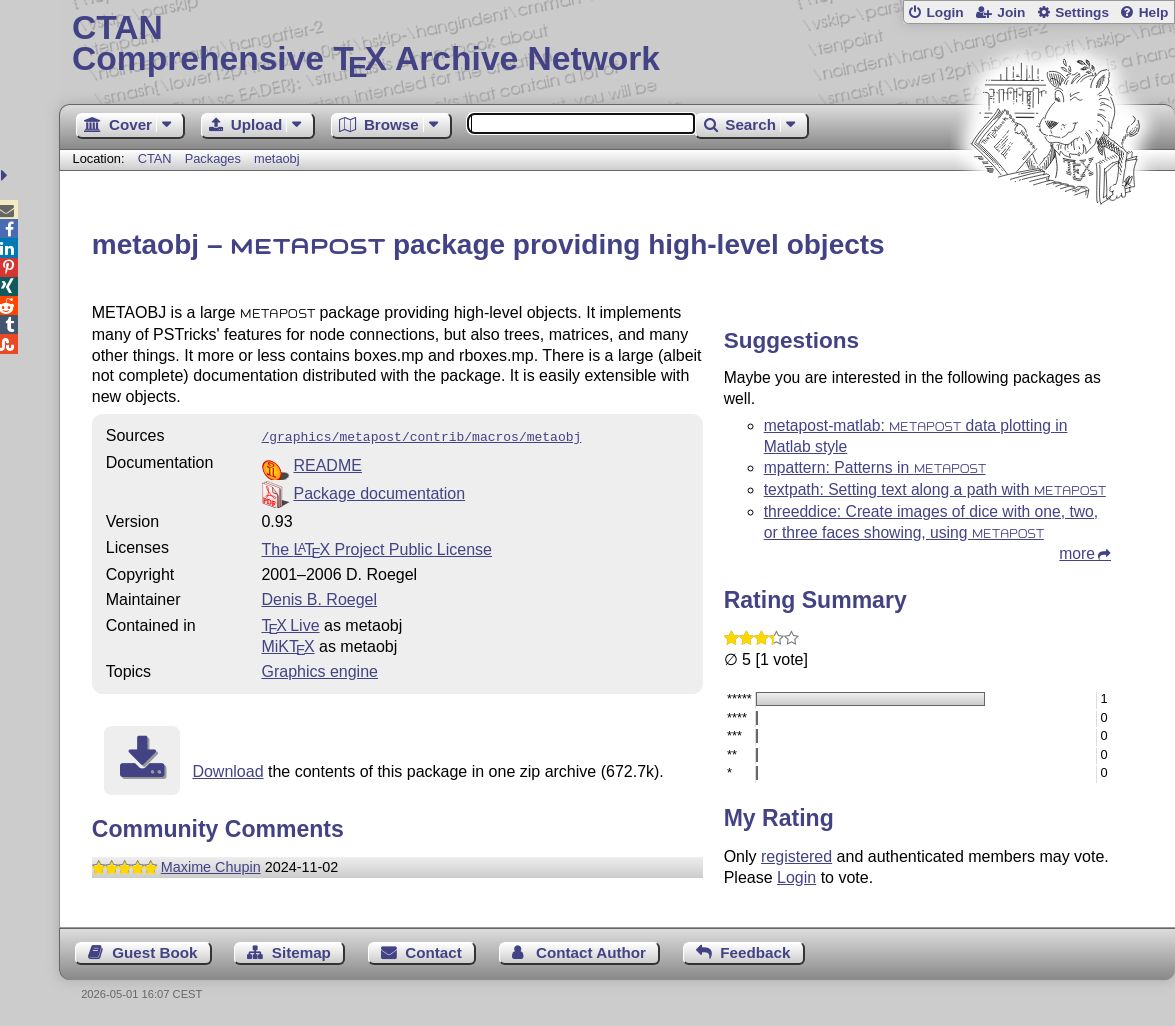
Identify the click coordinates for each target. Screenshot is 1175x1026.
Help (1154, 12)
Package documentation (379, 491)
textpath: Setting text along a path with (935, 489)
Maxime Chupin (211, 865)
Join (1011, 12)
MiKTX (287, 644)
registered (796, 856)
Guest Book (154, 952)
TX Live (290, 623)
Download (227, 769)
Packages (215, 158)
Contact (433, 952)
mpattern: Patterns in (875, 467)
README (327, 463)
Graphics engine (319, 669)
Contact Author (591, 952)
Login (944, 12)
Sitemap (301, 952)
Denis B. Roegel (319, 597)
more (1077, 553)
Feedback (755, 952)
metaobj (277, 158)
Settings (1082, 12)
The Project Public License (376, 547)
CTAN (155, 158)
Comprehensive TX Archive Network (617, 45)
